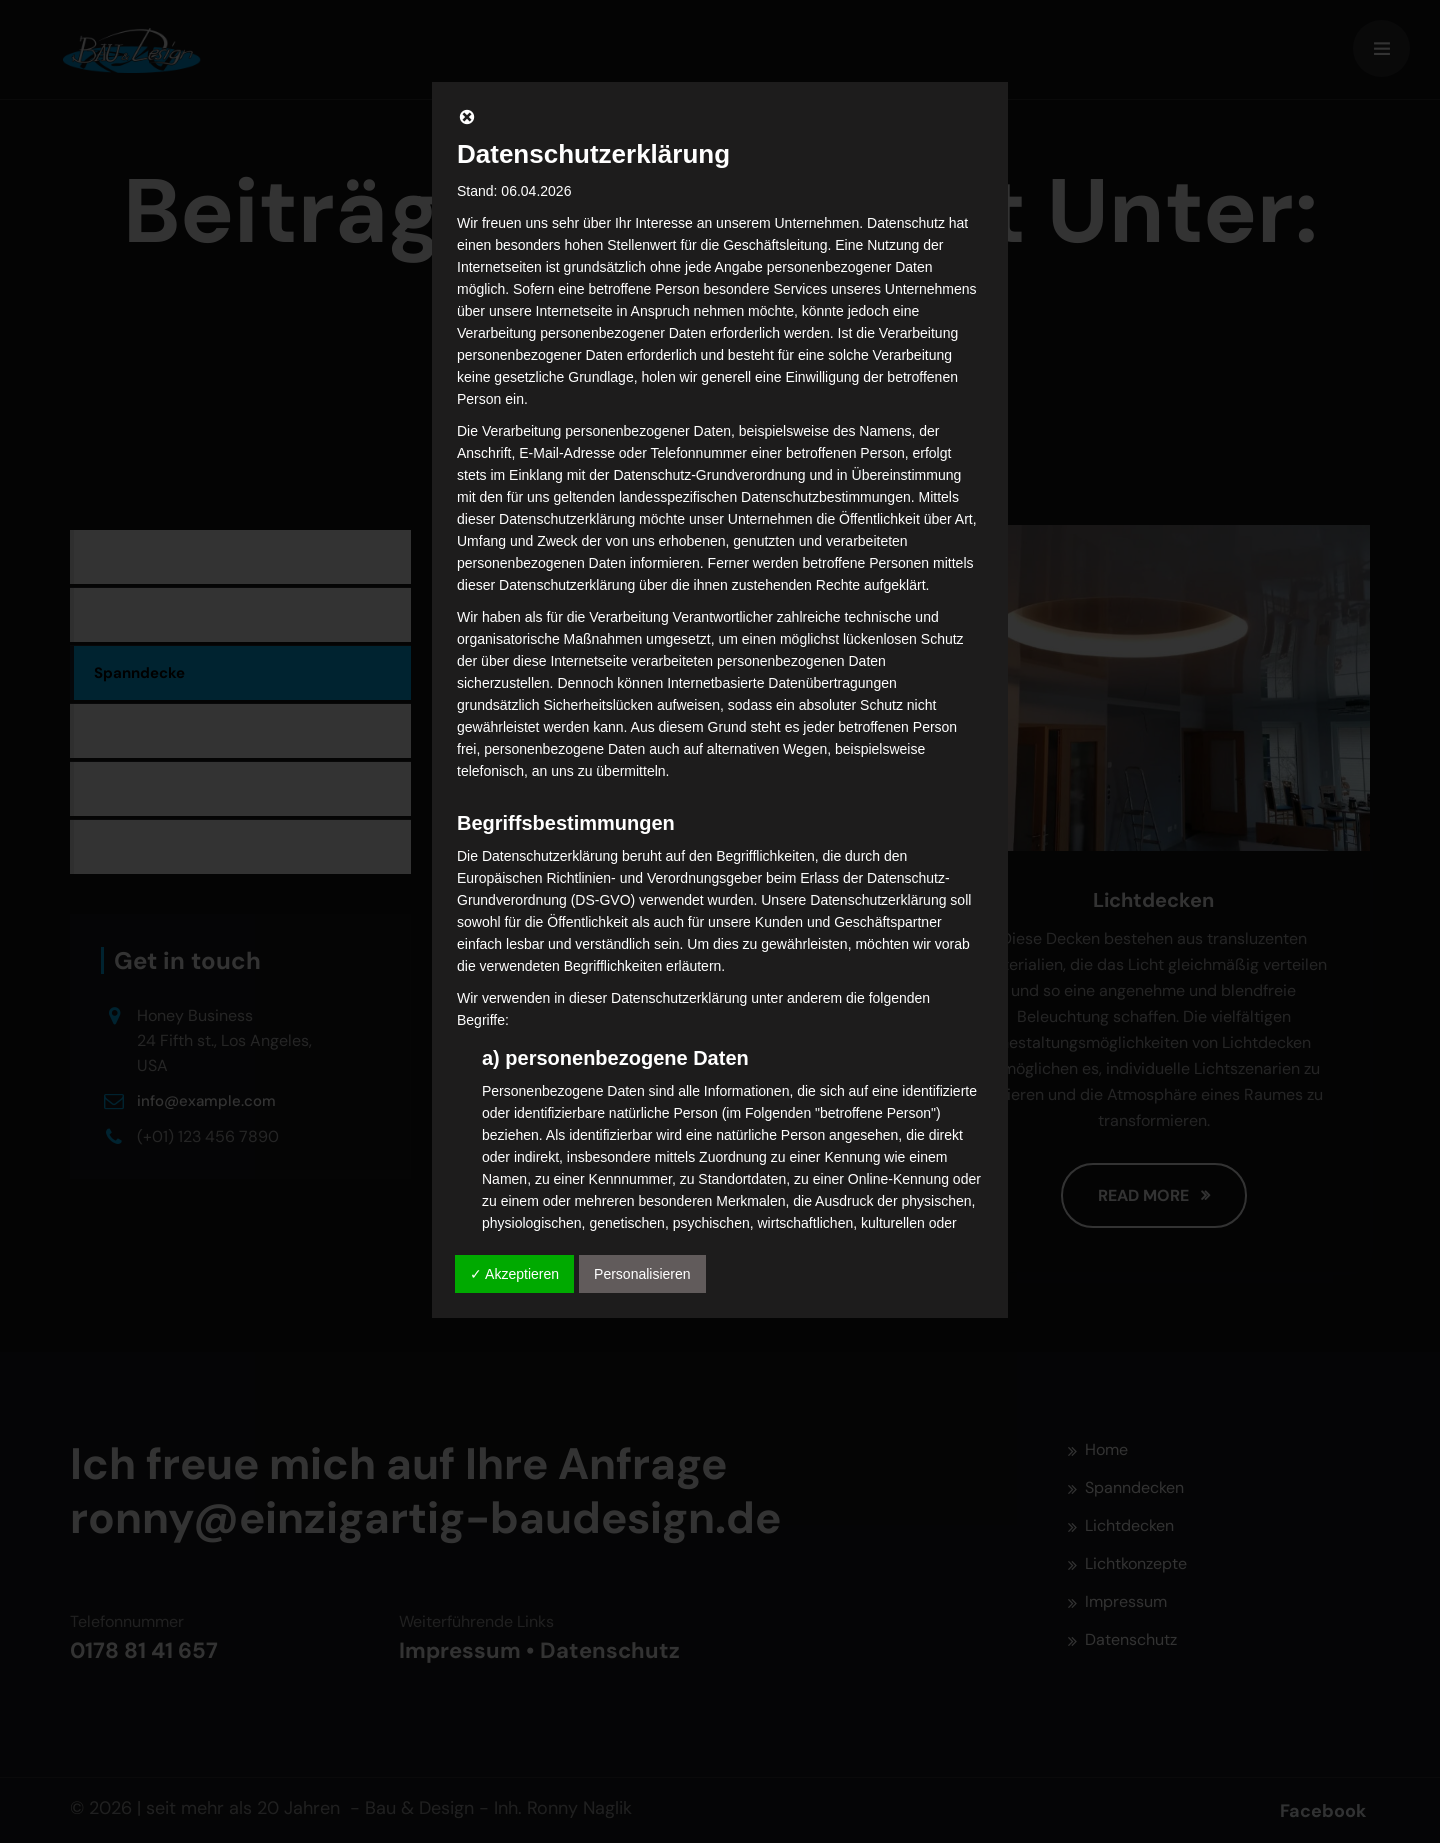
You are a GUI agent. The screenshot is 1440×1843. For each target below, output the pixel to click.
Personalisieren (642, 1274)
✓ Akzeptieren (514, 1274)
